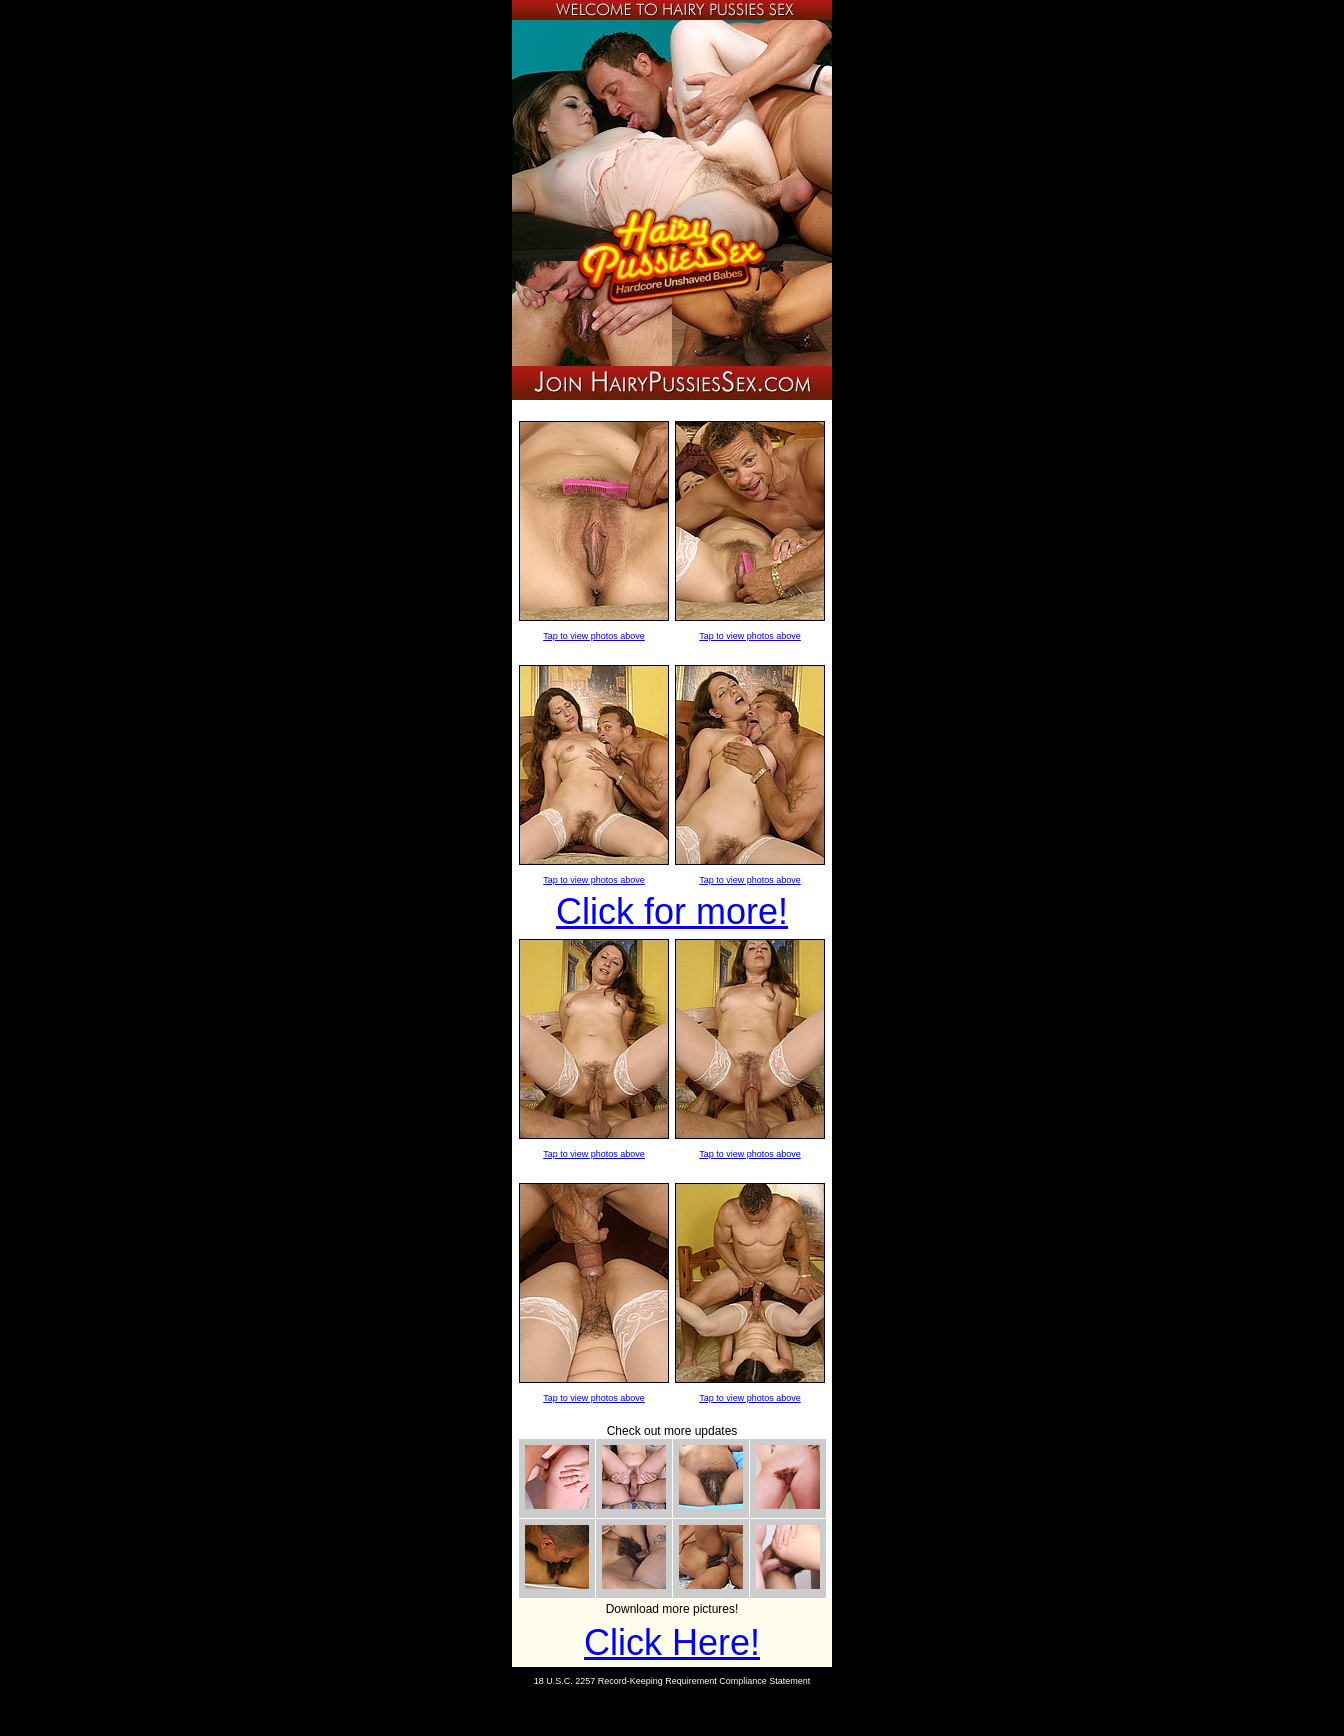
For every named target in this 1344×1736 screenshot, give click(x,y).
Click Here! (672, 1642)
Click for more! (672, 911)
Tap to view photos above (594, 636)
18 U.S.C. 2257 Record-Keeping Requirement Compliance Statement (672, 1681)
